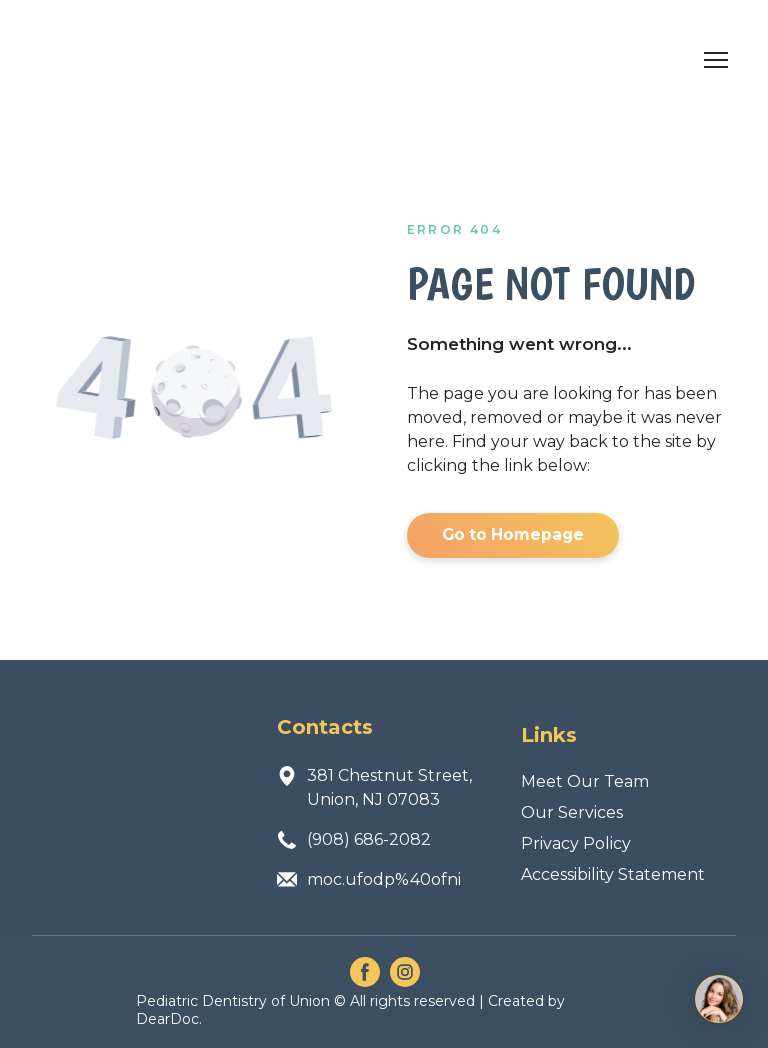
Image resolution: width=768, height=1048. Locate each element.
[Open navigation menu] (716, 60)
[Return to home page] (139, 60)
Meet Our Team (585, 781)
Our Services (572, 812)
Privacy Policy (576, 843)
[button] (513, 535)
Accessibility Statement (613, 874)
